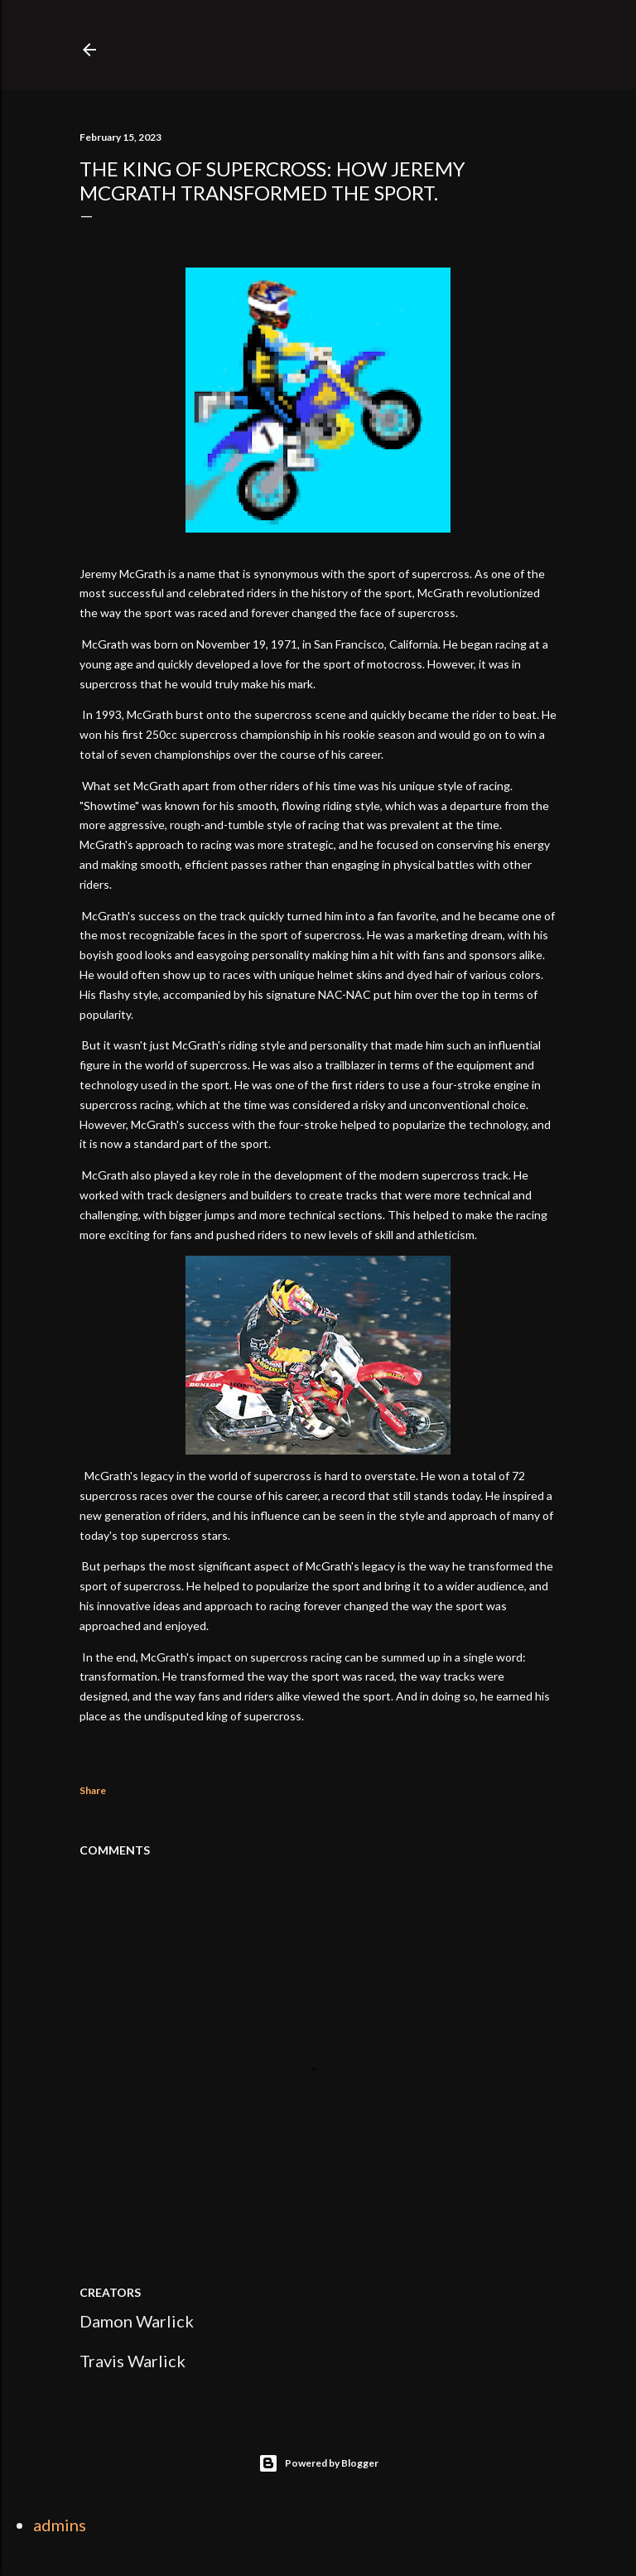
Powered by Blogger (318, 2463)
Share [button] (93, 1790)
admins (59, 2525)
